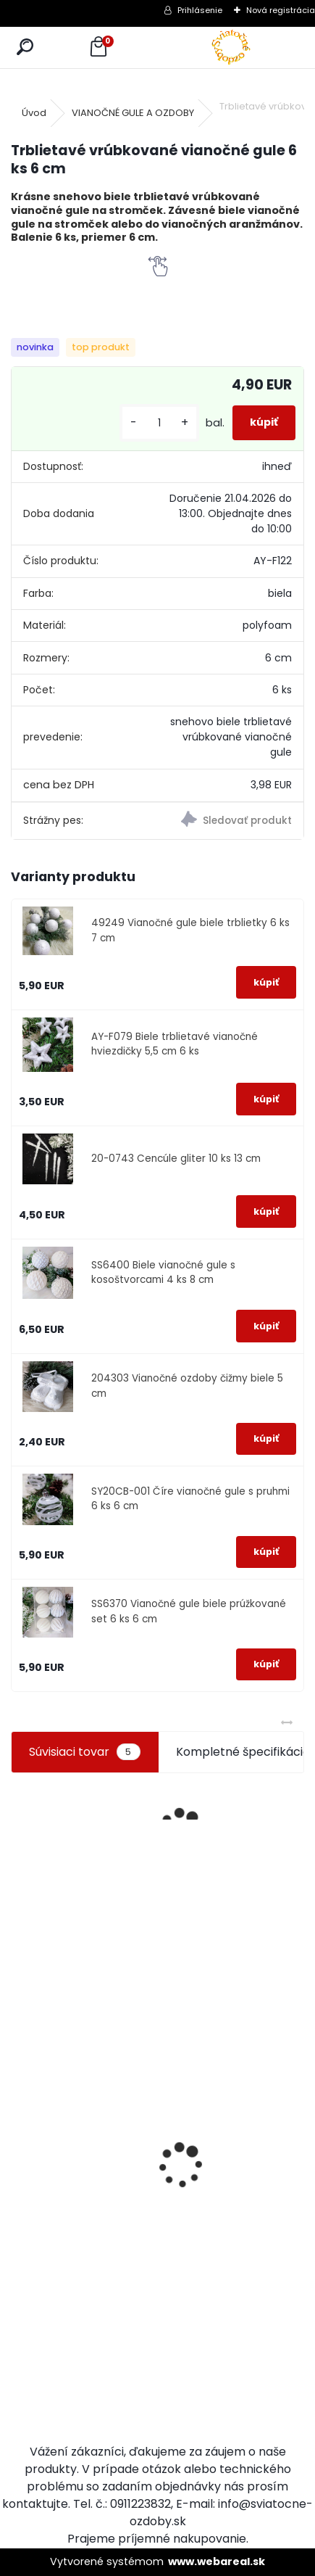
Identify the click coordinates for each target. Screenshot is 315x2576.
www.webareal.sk (216, 2561)
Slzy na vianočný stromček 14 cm (48, 2279)
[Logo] (231, 47)
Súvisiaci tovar (84, 1752)
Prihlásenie (199, 10)
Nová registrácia (280, 10)
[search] (25, 47)
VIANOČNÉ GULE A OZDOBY (133, 113)
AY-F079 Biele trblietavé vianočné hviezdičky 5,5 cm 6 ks (174, 1044)
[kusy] (159, 423)
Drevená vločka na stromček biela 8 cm (134, 2126)
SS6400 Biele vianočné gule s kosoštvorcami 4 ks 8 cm (163, 1272)
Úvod (34, 113)
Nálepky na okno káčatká (208, 2114)
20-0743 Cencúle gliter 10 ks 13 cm (176, 1158)
